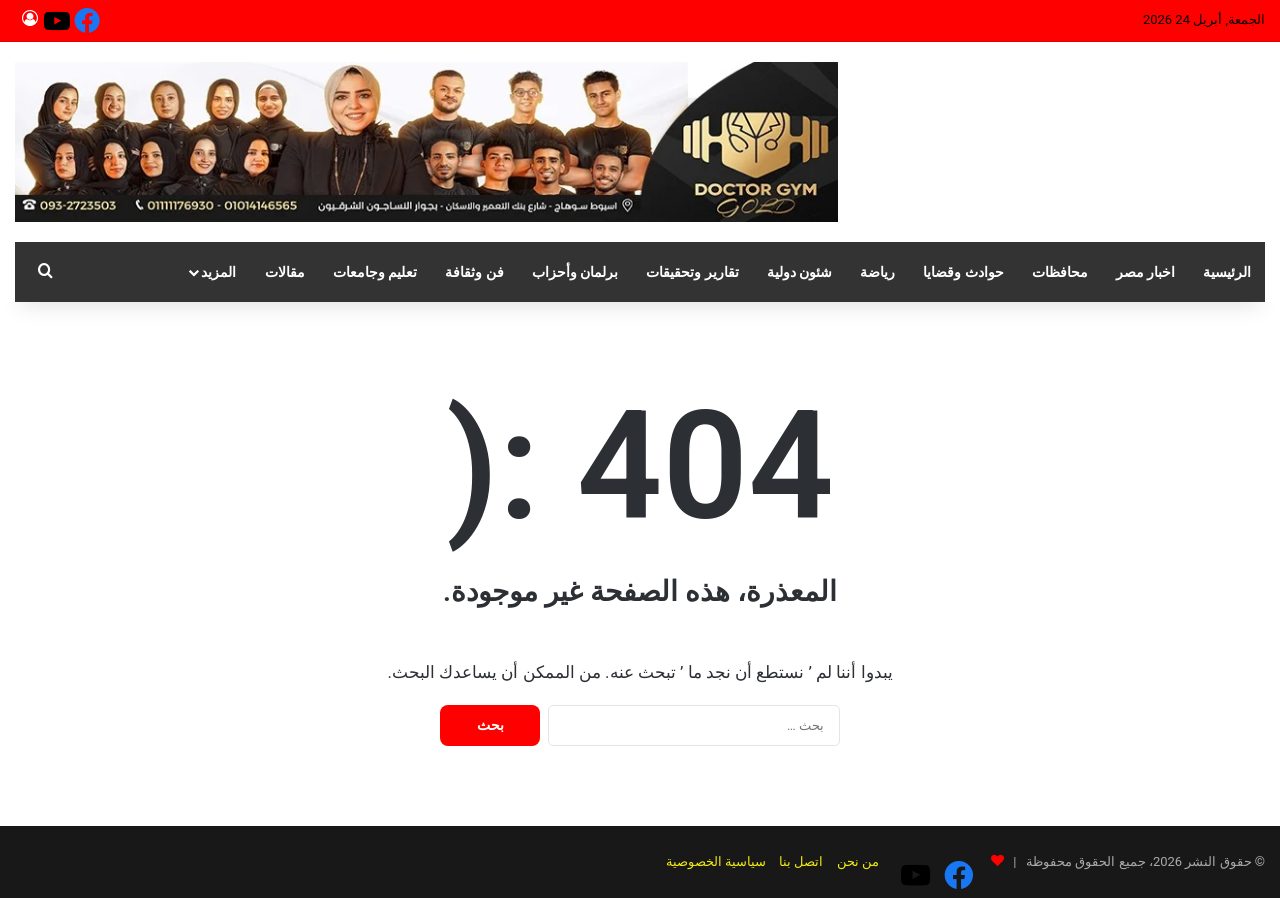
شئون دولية (799, 272)
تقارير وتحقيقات (692, 272)
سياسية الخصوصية (755, 861)
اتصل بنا (840, 861)
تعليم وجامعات (375, 272)
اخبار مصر (1145, 272)
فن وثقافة (474, 272)
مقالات (285, 272)
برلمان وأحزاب (575, 272)
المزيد (218, 272)
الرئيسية (1227, 272)
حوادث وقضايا (963, 272)
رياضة (877, 272)
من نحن (896, 861)
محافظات (1060, 272)
